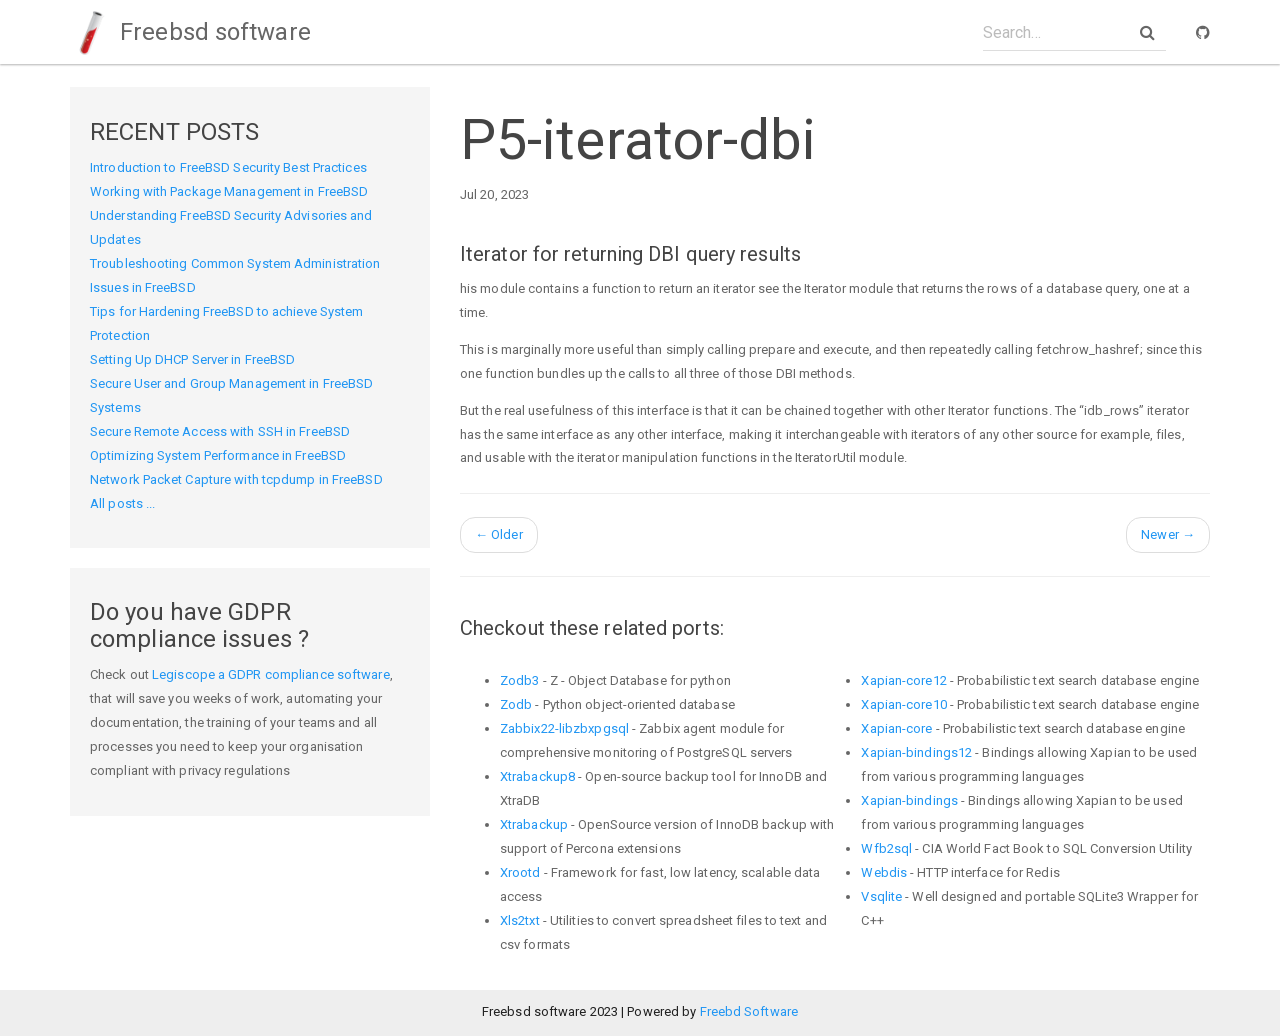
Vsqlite (881, 896)
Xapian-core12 (903, 680)
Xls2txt (520, 920)
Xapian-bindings (909, 800)
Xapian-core (896, 728)
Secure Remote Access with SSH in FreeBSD (220, 431)
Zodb (516, 704)
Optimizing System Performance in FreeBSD (218, 455)
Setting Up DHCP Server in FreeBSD (192, 359)
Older (499, 534)
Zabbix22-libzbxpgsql (564, 728)
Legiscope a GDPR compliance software (271, 674)
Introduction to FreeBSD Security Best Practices (228, 167)
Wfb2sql (886, 848)
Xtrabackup (534, 824)
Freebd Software (749, 1011)
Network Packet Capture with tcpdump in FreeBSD (236, 479)
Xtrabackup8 (537, 776)
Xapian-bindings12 (916, 752)
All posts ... (122, 503)
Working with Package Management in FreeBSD (229, 191)
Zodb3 (520, 680)
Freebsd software (190, 32)
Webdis (884, 872)
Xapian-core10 (903, 704)
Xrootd (520, 872)
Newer (1168, 534)
